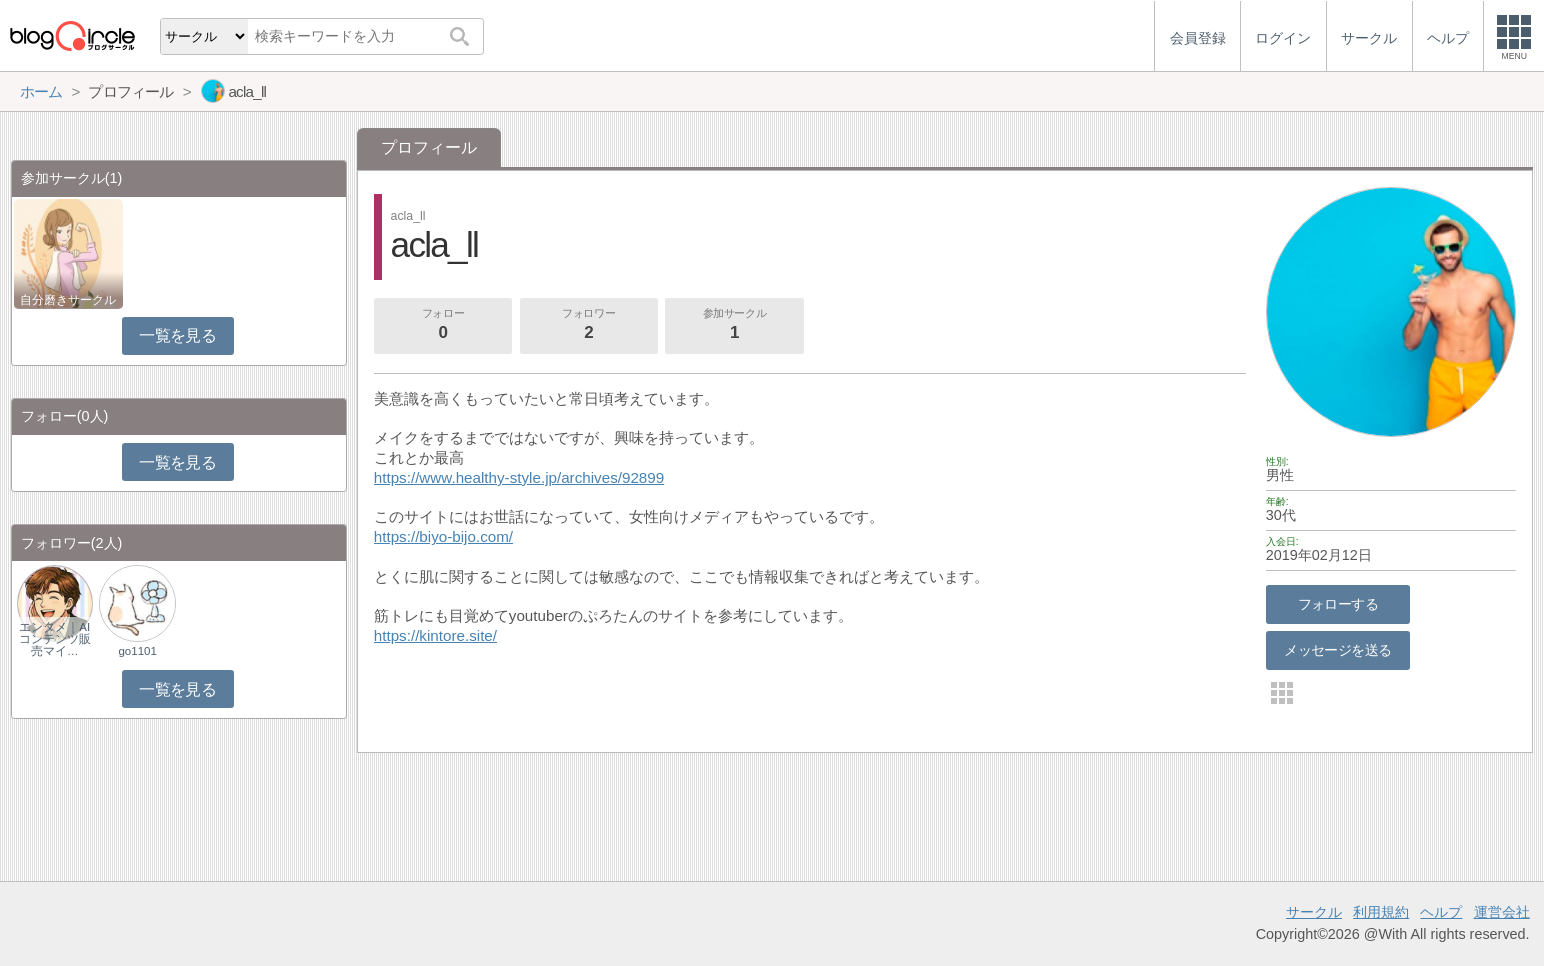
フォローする (1338, 604)
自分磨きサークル (68, 300)
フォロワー (589, 326)
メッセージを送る (1337, 650)
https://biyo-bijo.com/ (443, 536)
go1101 (137, 651)
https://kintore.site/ (435, 635)
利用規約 (1381, 912)
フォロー (443, 326)
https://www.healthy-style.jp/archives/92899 (519, 477)
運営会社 (1502, 912)
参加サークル (735, 326)
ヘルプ (1441, 912)
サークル (1314, 912)
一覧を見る (177, 335)
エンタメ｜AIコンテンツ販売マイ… (55, 639)
